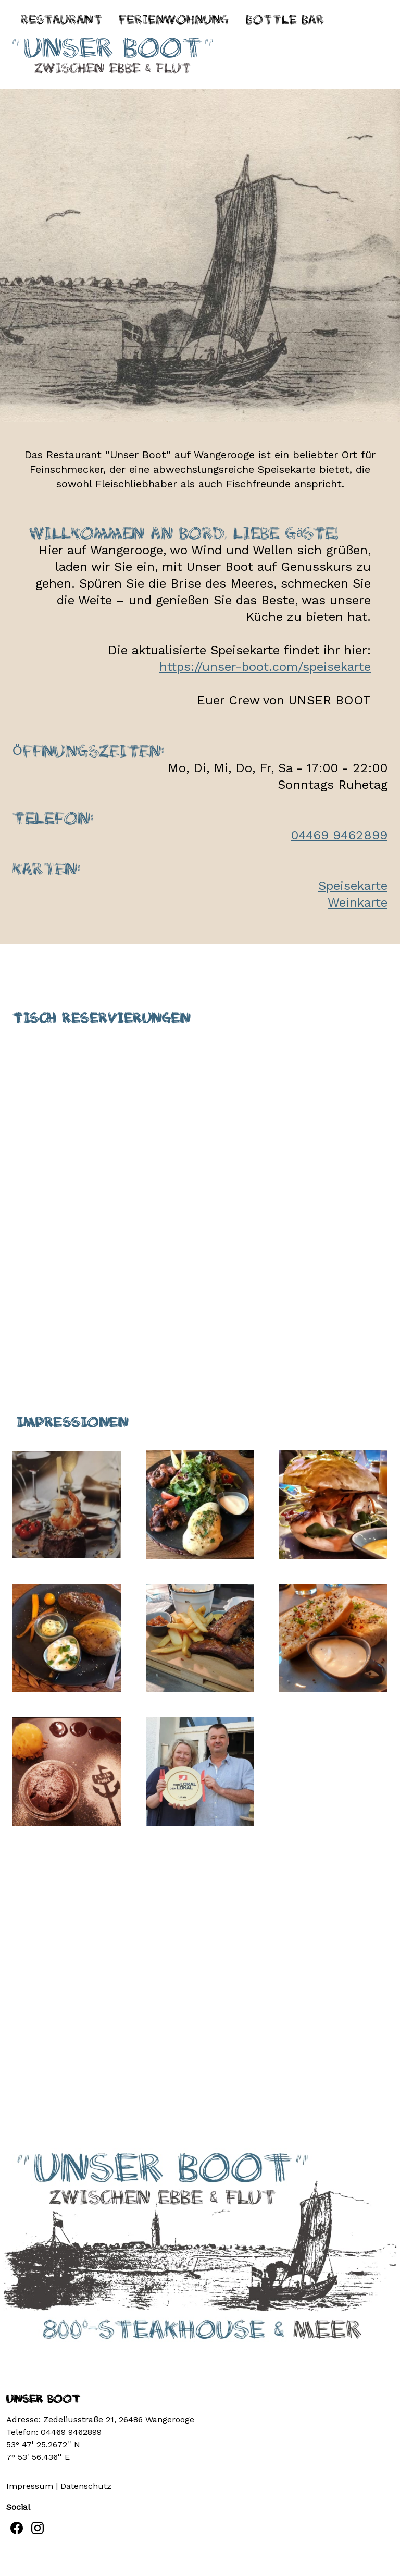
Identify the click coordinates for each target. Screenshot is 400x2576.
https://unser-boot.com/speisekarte (265, 667)
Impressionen (72, 1422)
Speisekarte (353, 885)
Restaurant (61, 20)
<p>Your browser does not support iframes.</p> (200, 1178)
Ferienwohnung (174, 20)
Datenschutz (85, 2486)
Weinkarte (358, 902)
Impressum (29, 2486)
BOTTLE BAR (285, 20)
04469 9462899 (339, 835)
